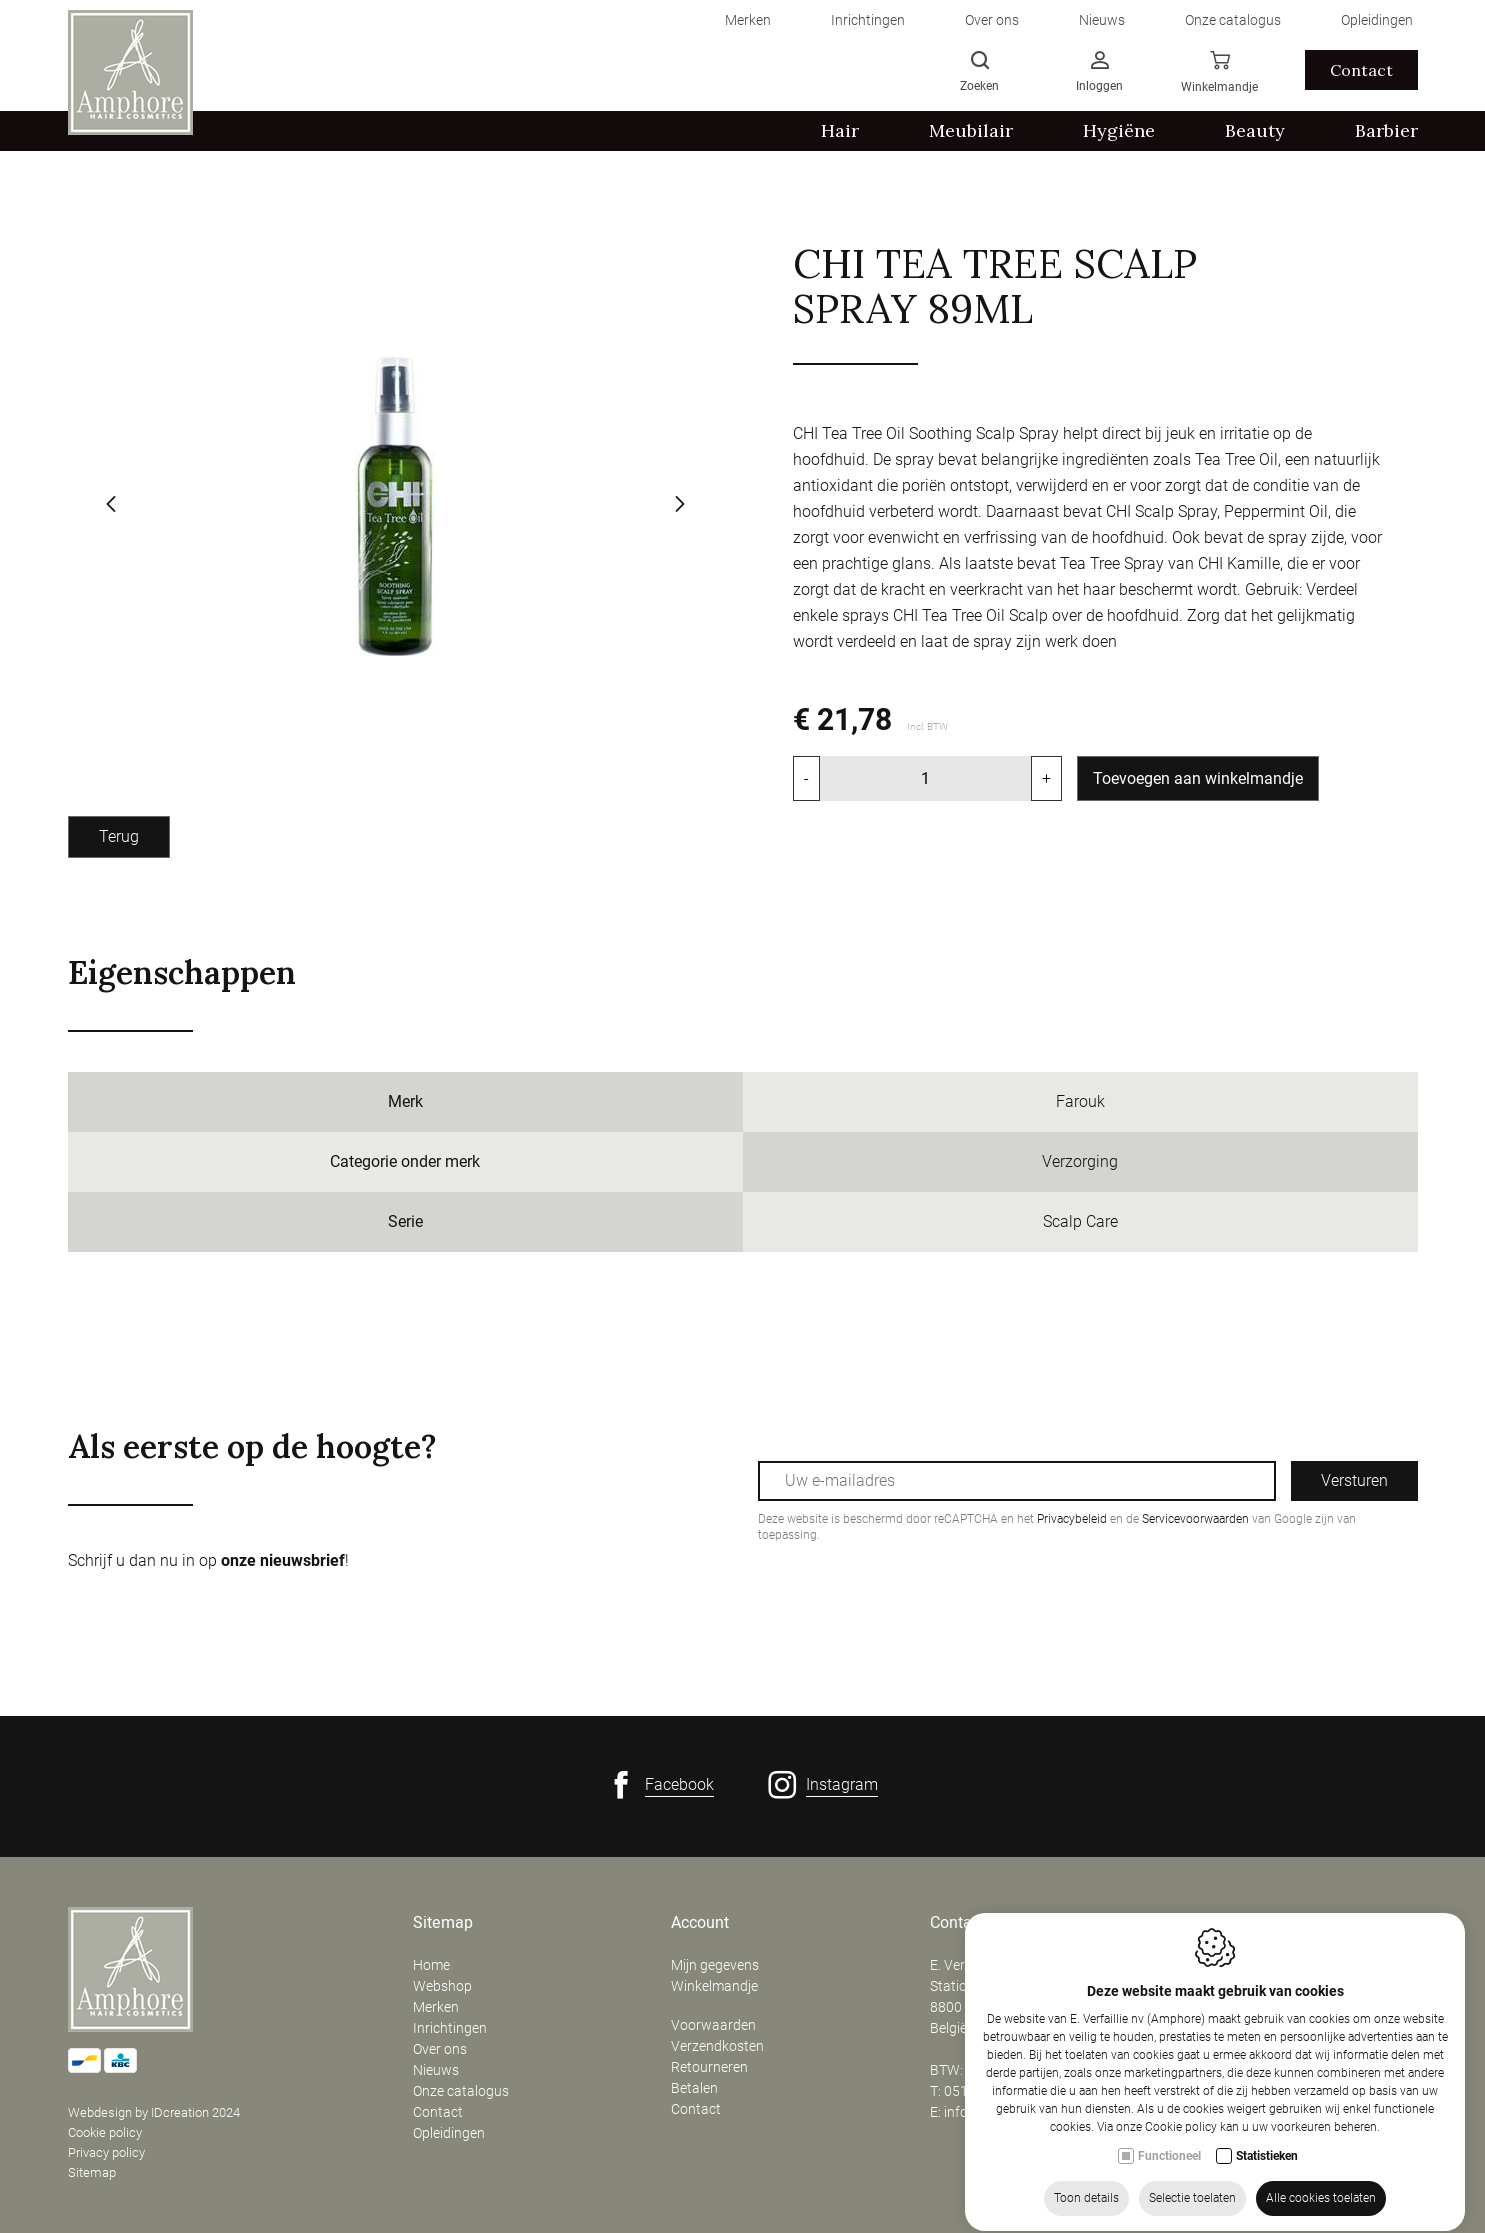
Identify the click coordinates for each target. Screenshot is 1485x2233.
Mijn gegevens (715, 1965)
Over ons (440, 2049)
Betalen (694, 2088)
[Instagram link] (823, 1785)
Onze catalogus (461, 2091)
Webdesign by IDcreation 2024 (154, 2112)
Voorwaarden (713, 2025)
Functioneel (1169, 2193)
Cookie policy (105, 2132)
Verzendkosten (717, 2046)
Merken (436, 2007)
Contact (438, 2112)
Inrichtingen (450, 2028)
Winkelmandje (714, 1986)
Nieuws (436, 2070)
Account (700, 1923)
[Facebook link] (660, 1785)
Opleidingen (449, 2133)
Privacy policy (106, 2152)
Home (431, 1965)
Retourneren (709, 2067)
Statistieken (1267, 2193)
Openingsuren (1239, 1923)
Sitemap (92, 2172)
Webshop (442, 1986)
